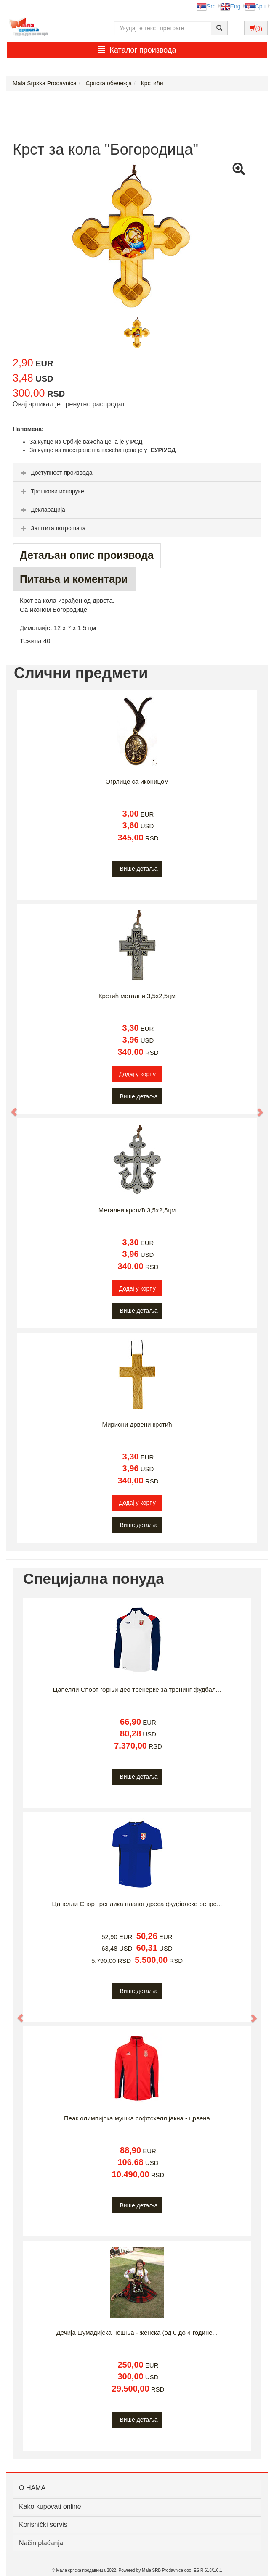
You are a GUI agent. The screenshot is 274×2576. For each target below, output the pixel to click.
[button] (10, 1108)
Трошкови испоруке (51, 491)
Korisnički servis (43, 2524)
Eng (230, 6)
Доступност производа (56, 472)
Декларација (42, 509)
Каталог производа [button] (137, 49)
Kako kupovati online (50, 2506)
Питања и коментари (74, 579)
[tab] (137, 472)
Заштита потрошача (52, 528)
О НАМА (32, 2488)
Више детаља (139, 868)
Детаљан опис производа (87, 555)
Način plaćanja (41, 2543)
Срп (255, 6)
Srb (206, 6)
